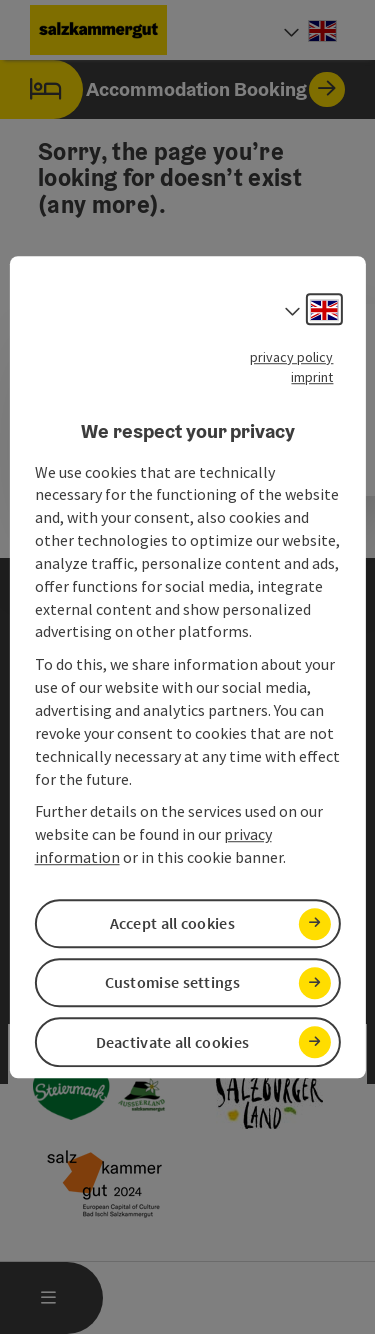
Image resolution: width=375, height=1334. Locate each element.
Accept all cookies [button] (172, 923)
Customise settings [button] (172, 983)
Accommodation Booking (172, 89)
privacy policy (291, 357)
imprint (312, 377)
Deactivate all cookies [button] (173, 1042)
